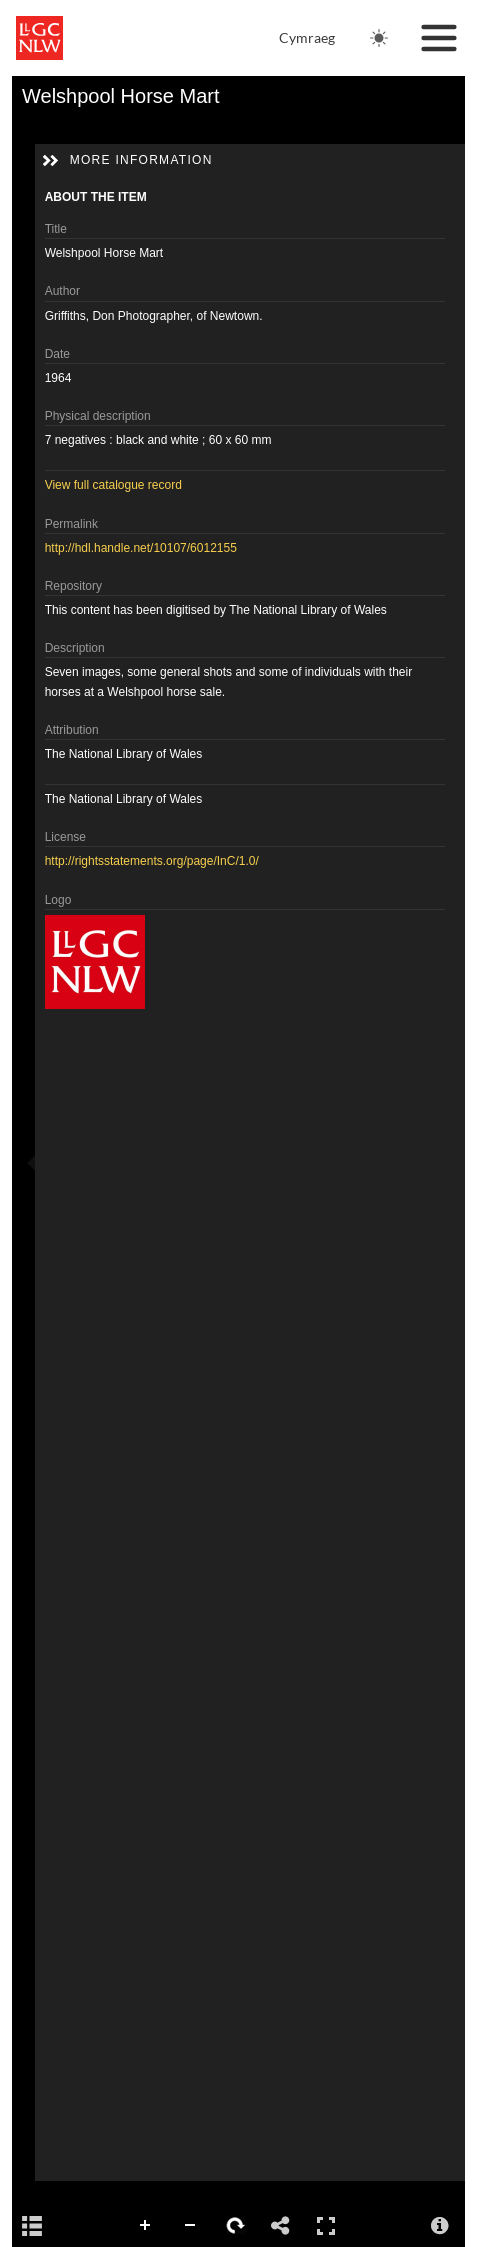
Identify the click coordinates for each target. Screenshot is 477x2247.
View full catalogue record (113, 485)
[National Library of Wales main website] (39, 38)
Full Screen (326, 2225)
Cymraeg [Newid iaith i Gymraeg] (307, 37)
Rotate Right (236, 2226)
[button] (50, 161)
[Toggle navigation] (439, 38)
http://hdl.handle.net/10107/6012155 (141, 548)
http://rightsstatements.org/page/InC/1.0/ (152, 861)
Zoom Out (191, 2226)
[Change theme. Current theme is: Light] (379, 38)
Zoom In (146, 2226)
